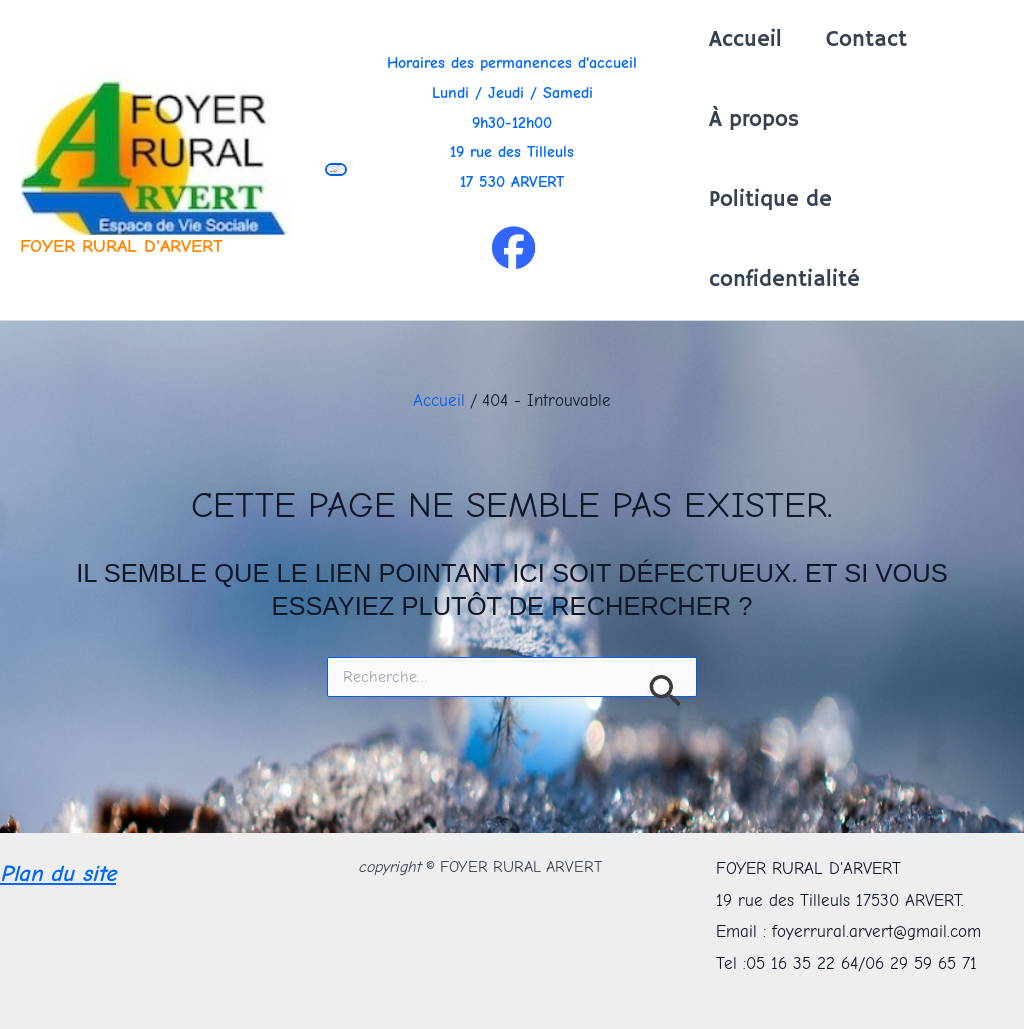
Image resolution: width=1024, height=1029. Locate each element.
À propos (754, 120)
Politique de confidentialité (784, 240)
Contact (866, 40)
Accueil (745, 40)
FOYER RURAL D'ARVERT (121, 246)
